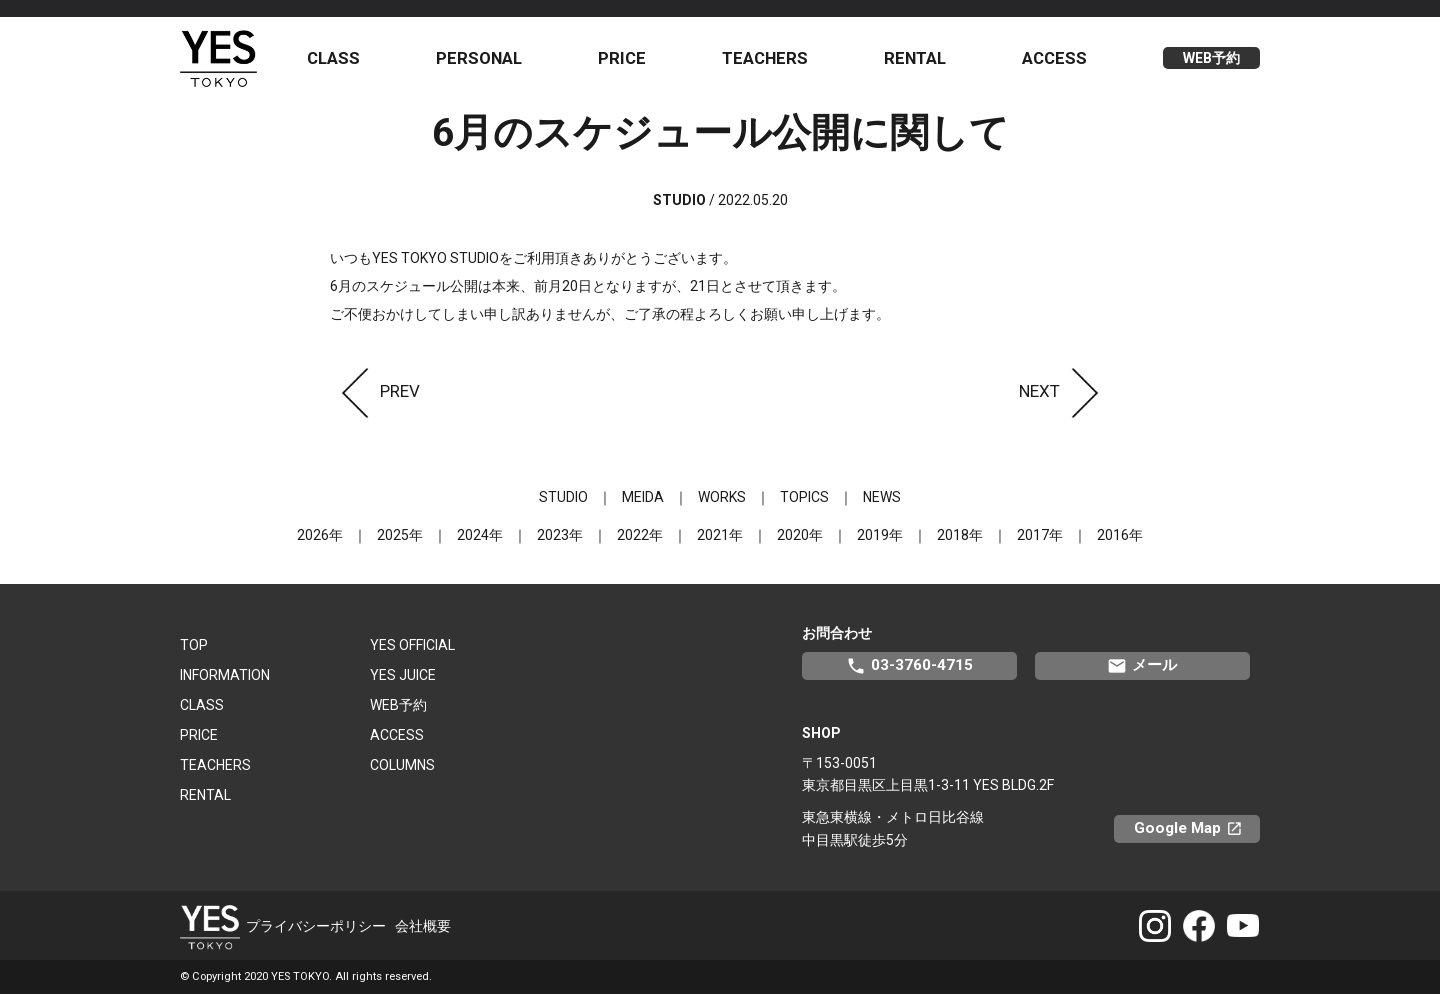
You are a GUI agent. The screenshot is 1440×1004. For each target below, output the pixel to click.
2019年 (880, 545)
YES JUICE (403, 685)
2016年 (1120, 545)
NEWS (882, 507)
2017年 (1040, 545)
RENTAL (919, 63)
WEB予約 (1211, 64)
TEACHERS (771, 63)
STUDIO (563, 507)
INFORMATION (225, 685)
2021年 (720, 545)
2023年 (560, 545)
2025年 (400, 545)
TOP (194, 655)
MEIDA (643, 507)
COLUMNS (402, 775)
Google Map (1197, 839)
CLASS (346, 63)
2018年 (960, 545)
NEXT (1064, 401)
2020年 (800, 545)
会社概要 (423, 936)
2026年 (320, 545)
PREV (375, 401)
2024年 (480, 545)
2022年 (640, 545)
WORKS (722, 507)
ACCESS (1056, 63)
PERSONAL (490, 63)
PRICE (631, 63)
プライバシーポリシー (316, 936)
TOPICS (804, 507)
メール (1142, 676)
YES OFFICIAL (412, 655)
